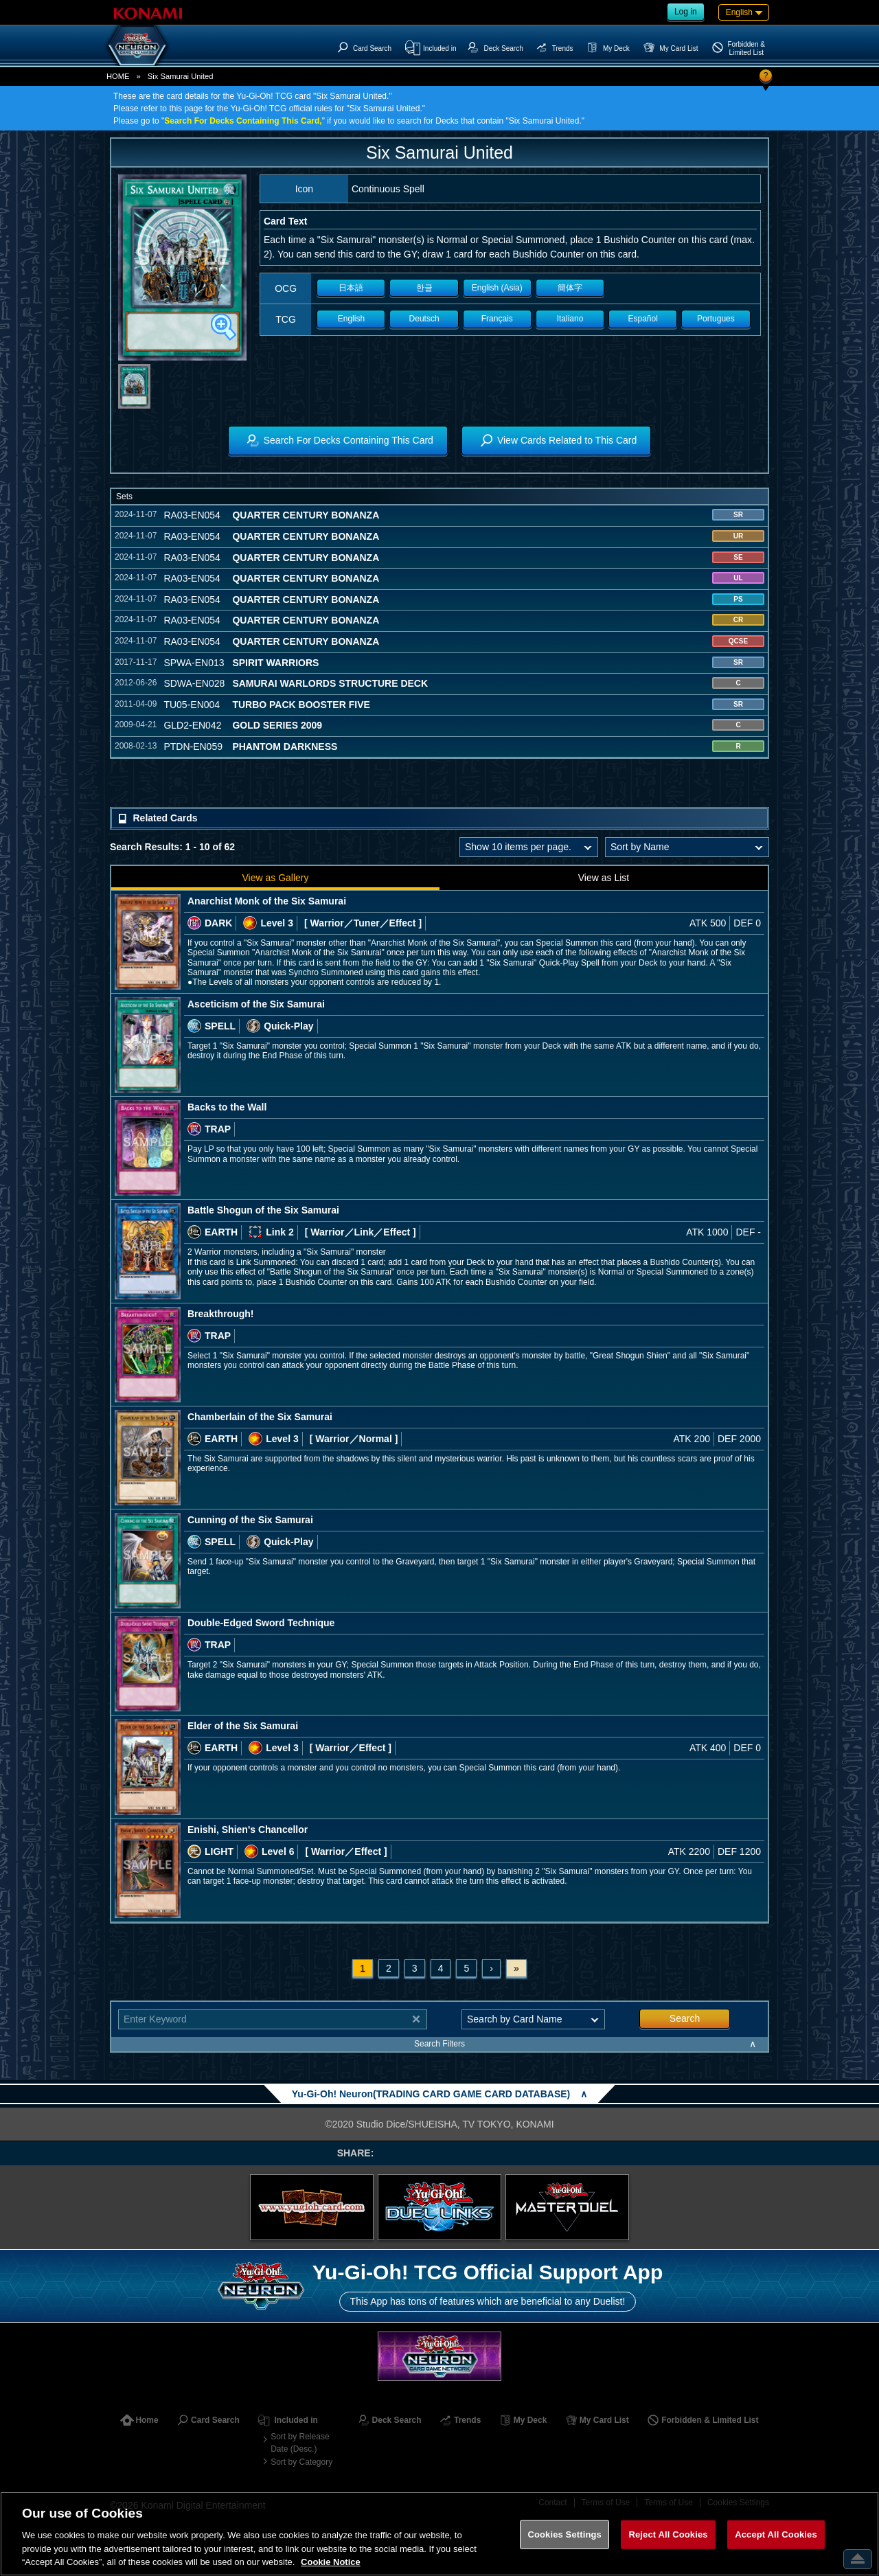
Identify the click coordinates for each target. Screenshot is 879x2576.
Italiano (570, 318)
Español (643, 318)
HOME (118, 76)
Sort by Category (301, 2462)
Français (497, 318)
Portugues (716, 318)
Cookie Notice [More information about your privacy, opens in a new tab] (331, 2562)
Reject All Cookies (667, 2534)
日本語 (351, 288)
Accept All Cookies (776, 2534)
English (351, 318)
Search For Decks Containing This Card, (242, 121)
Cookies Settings (564, 2534)
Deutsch (424, 318)
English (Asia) (497, 288)
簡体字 (570, 288)
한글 (424, 288)
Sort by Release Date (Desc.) (300, 2443)
